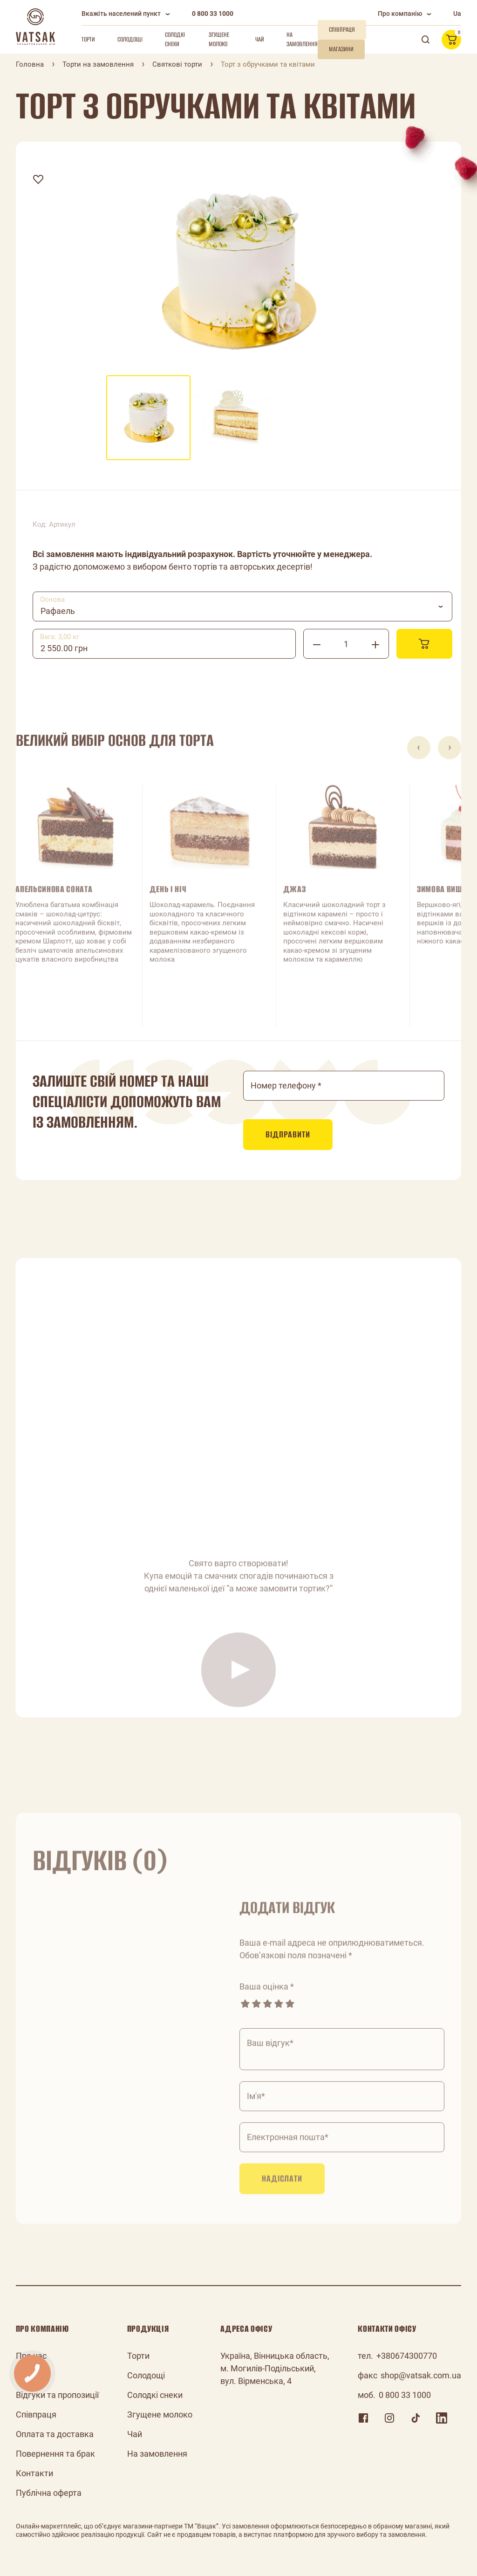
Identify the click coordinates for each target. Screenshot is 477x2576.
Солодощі (130, 39)
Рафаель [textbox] (58, 611)
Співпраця (36, 2414)
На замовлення (302, 39)
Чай (259, 39)
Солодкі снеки (175, 39)
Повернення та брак (55, 2454)
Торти (88, 39)
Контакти (34, 2473)
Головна (30, 64)
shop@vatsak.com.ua (421, 2375)
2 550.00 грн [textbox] (64, 648)
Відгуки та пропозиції (57, 2395)
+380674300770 (406, 2356)
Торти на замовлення (98, 64)
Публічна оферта (49, 2493)
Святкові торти (177, 64)
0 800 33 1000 (212, 13)
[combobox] (243, 606)
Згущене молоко (219, 39)
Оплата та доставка (55, 2434)
